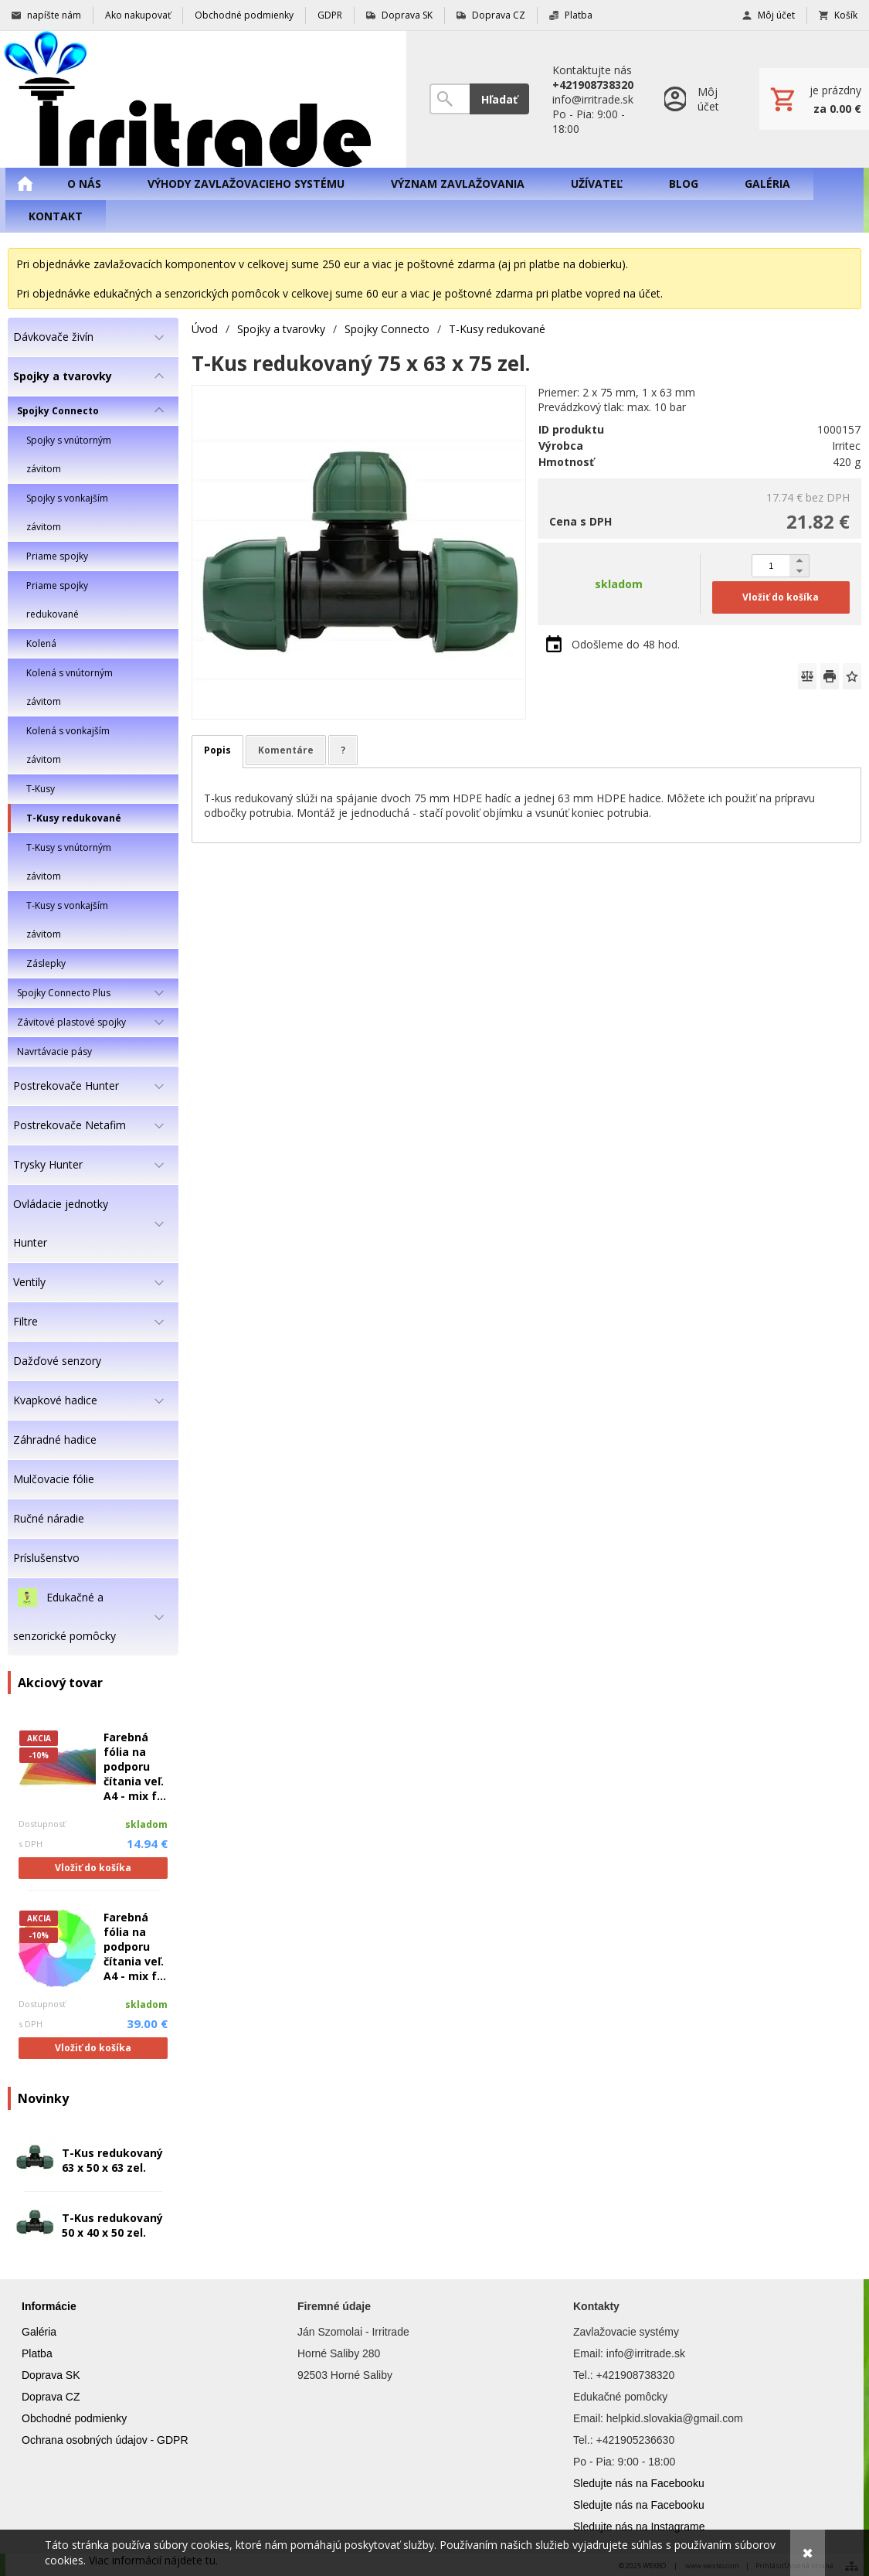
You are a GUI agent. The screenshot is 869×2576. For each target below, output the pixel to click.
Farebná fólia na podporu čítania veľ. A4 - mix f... (135, 1766)
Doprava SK (51, 2375)
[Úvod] (203, 99)
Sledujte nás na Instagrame (638, 2526)
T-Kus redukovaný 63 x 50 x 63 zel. (112, 2160)
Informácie (49, 2306)
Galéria (39, 2332)
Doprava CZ (51, 2397)
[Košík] (814, 99)
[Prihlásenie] (696, 99)
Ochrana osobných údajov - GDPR (105, 2440)
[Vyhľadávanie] (449, 98)
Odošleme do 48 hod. (626, 644)
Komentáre (286, 750)
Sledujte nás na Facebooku (638, 2483)
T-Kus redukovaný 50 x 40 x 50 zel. (112, 2225)
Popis (217, 750)
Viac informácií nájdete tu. (153, 2560)
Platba (37, 2353)
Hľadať (499, 99)
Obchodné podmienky (74, 2418)
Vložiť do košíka (93, 1867)
